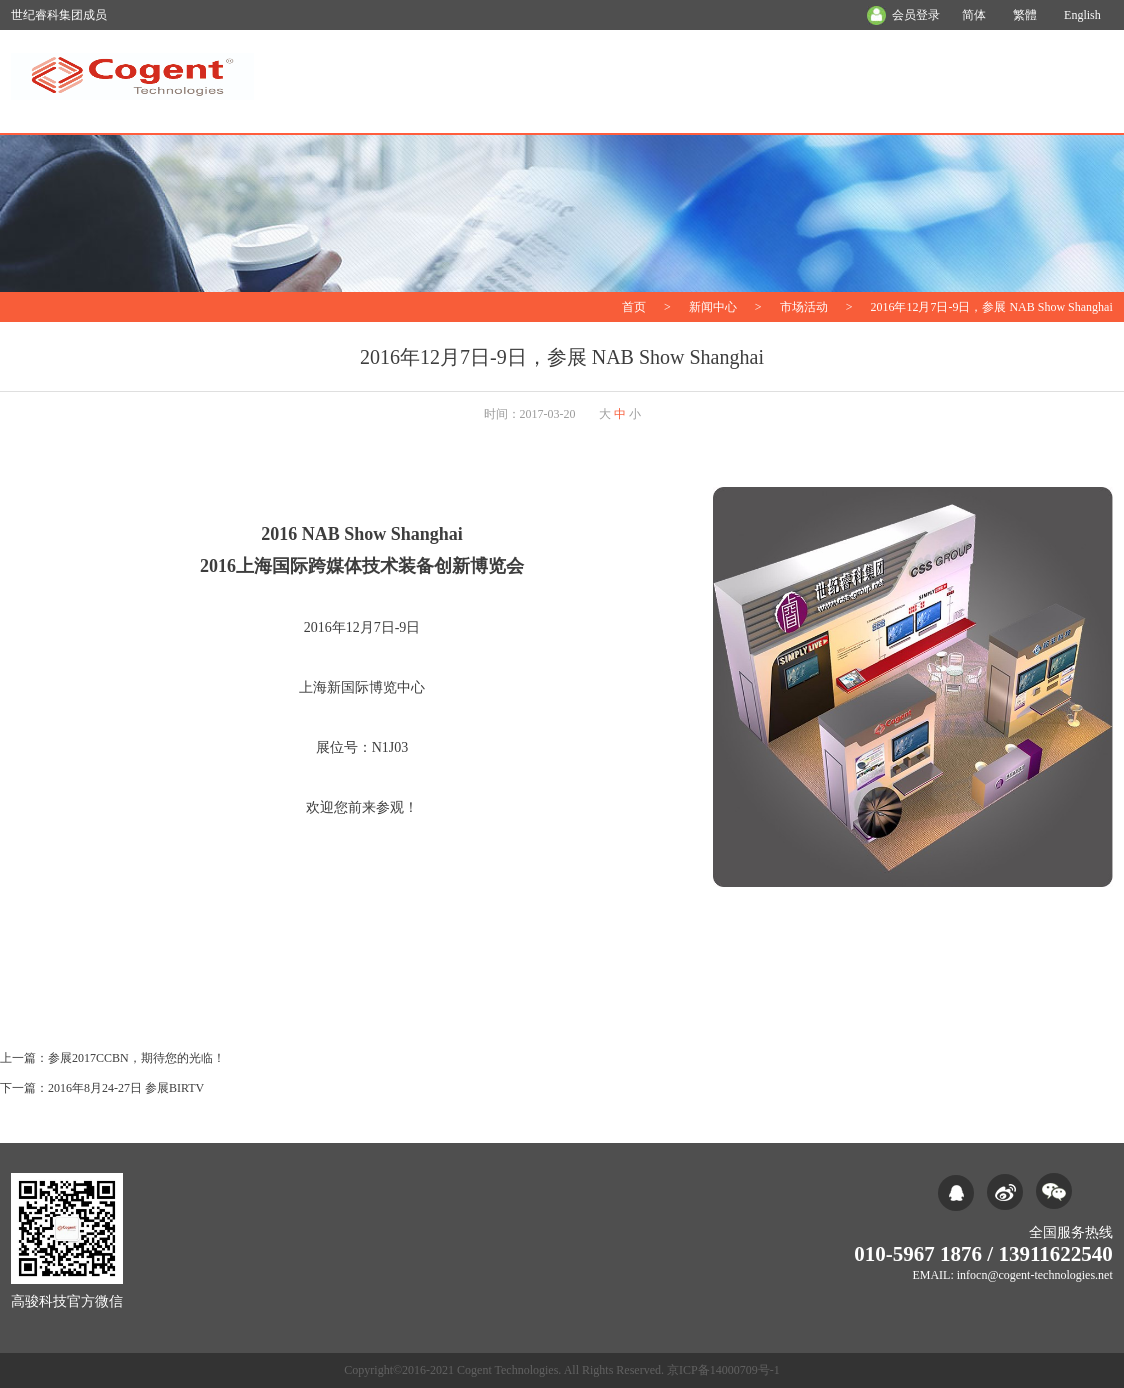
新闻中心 (713, 307)
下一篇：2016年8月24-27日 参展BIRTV (102, 1088)
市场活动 (804, 307)
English (1082, 15)
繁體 (1025, 15)
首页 (634, 307)
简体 (974, 15)
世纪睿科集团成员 (59, 15)
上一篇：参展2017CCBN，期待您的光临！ (112, 1058)
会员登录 (916, 15)
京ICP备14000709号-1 (723, 1370)
